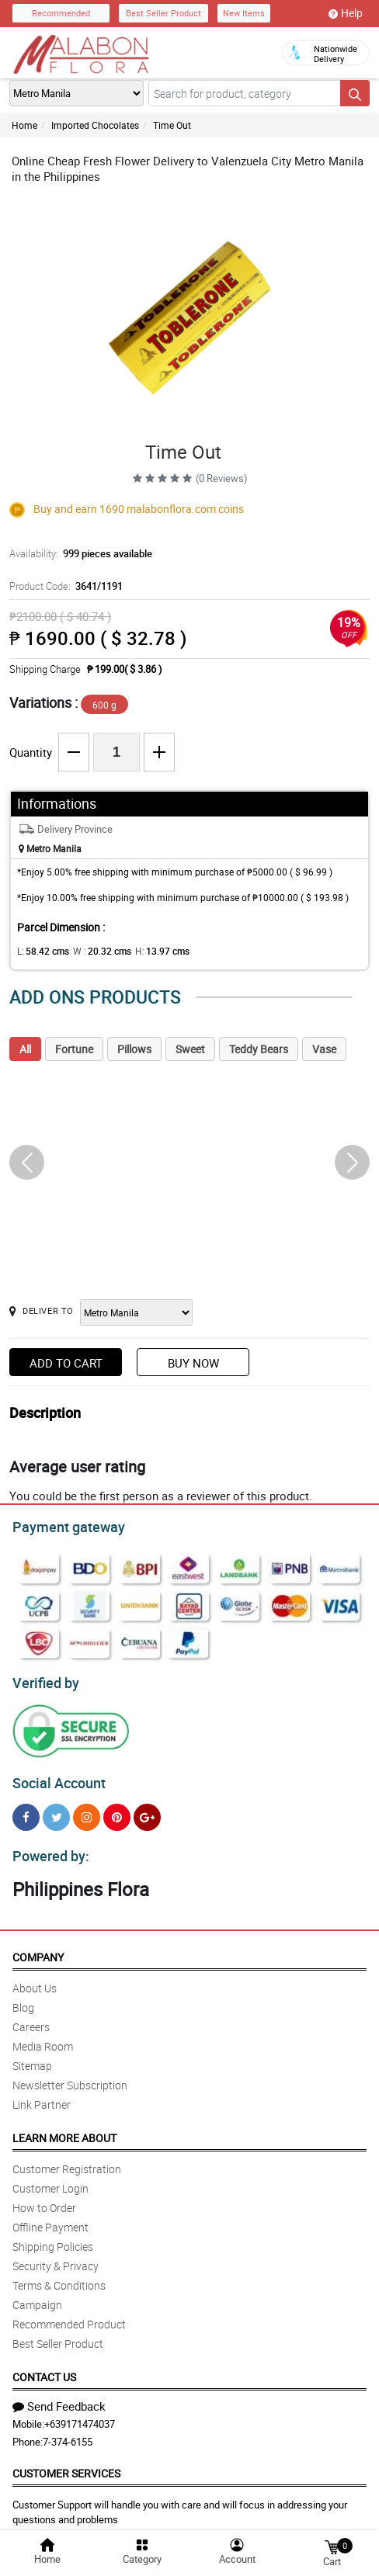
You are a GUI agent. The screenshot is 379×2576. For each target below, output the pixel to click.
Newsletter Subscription (69, 2075)
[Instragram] (86, 1810)
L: (40, 951)
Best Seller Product (163, 13)
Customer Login (50, 2179)
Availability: (76, 553)
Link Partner (41, 2095)
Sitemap (32, 2056)
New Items (244, 13)
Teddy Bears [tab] (258, 1049)
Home (24, 125)
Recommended (61, 13)
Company (38, 1947)
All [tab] (25, 1049)
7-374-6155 (67, 2432)
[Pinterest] (116, 1810)
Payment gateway (61, 1525)
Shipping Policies (52, 2237)
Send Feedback (59, 2396)
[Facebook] (26, 1810)
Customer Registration (66, 2159)
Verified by (43, 1679)
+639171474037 (79, 2415)
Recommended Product (69, 2314)
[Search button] (355, 93)
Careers (31, 2017)
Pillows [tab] (134, 1049)
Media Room (42, 2037)
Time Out (172, 125)
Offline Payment (50, 2217)
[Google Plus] (147, 1810)
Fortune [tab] (74, 1049)
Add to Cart (66, 1363)
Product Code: (63, 586)
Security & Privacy (55, 2256)
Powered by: (47, 1847)
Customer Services (66, 2463)
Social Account (54, 1776)
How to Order (44, 2198)
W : (94, 951)
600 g (104, 705)
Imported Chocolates (95, 125)
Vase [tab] (324, 1049)
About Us (34, 1978)
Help (346, 13)
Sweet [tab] (190, 1049)
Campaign (37, 2295)
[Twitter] (56, 1810)
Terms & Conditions (59, 2276)
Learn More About (64, 2128)
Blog (23, 1998)
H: (149, 951)
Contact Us (44, 2367)
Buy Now (193, 1363)
